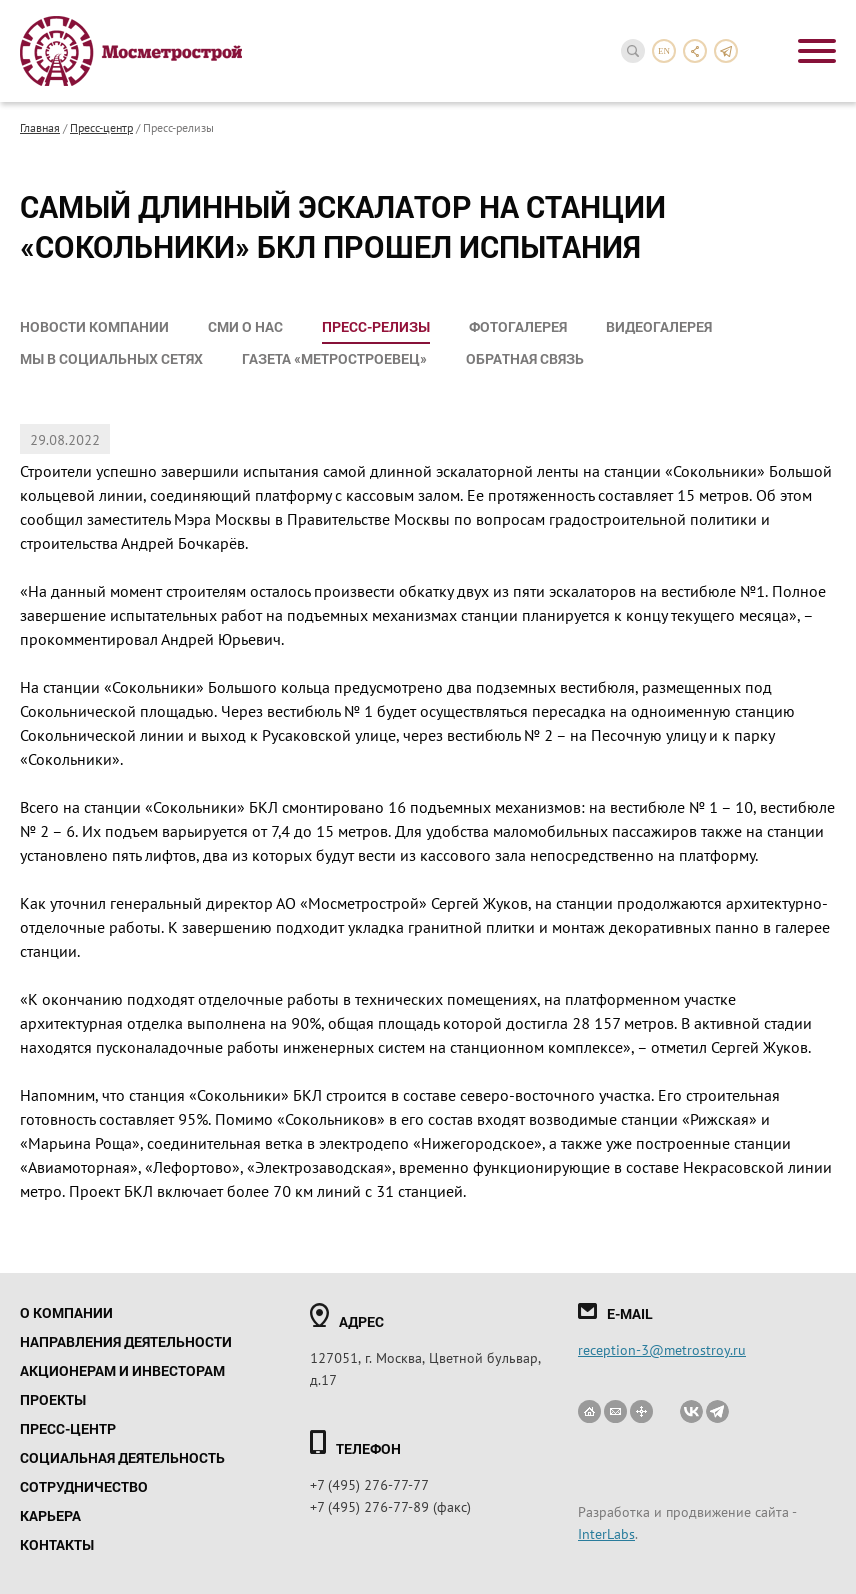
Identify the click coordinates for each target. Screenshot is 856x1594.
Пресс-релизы (376, 326)
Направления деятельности (126, 1341)
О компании (66, 1312)
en (664, 51)
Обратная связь (525, 358)
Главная (40, 127)
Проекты (53, 1399)
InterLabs (606, 1533)
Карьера (50, 1515)
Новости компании (94, 326)
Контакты (57, 1544)
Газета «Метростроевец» (334, 358)
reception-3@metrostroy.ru (662, 1349)
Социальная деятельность (122, 1457)
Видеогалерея (659, 326)
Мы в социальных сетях (111, 358)
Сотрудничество (84, 1486)
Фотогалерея (518, 326)
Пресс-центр (101, 127)
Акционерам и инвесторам (122, 1370)
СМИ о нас (245, 326)
